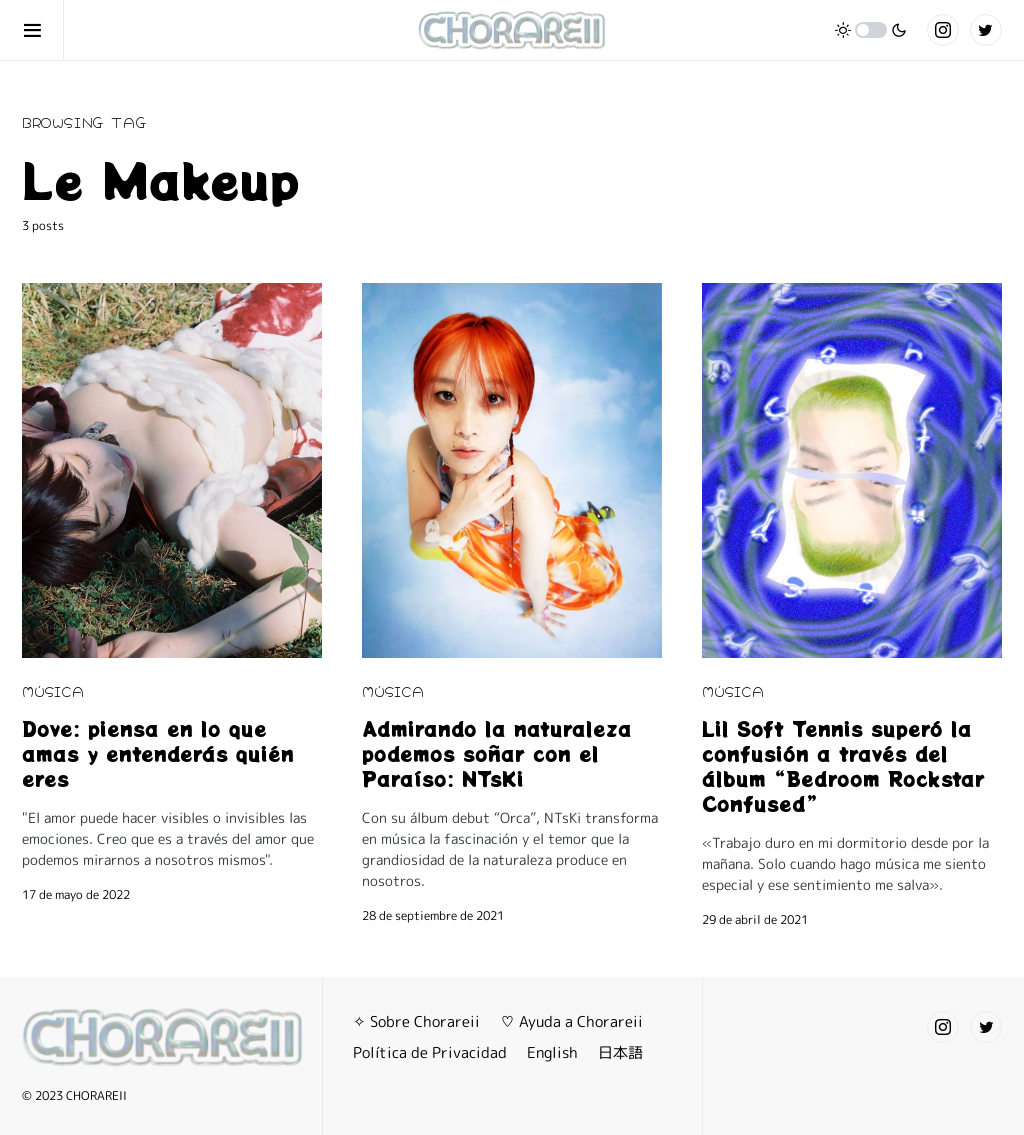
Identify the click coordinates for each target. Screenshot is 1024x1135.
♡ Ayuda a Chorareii (571, 1021)
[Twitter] (986, 30)
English (552, 1052)
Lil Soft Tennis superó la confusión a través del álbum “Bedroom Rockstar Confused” (843, 766)
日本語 (620, 1052)
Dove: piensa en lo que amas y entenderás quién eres (158, 753)
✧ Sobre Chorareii (416, 1021)
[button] (43, 30)
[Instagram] (943, 30)
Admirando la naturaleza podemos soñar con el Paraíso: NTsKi (497, 753)
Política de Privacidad (430, 1052)
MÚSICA (53, 690)
